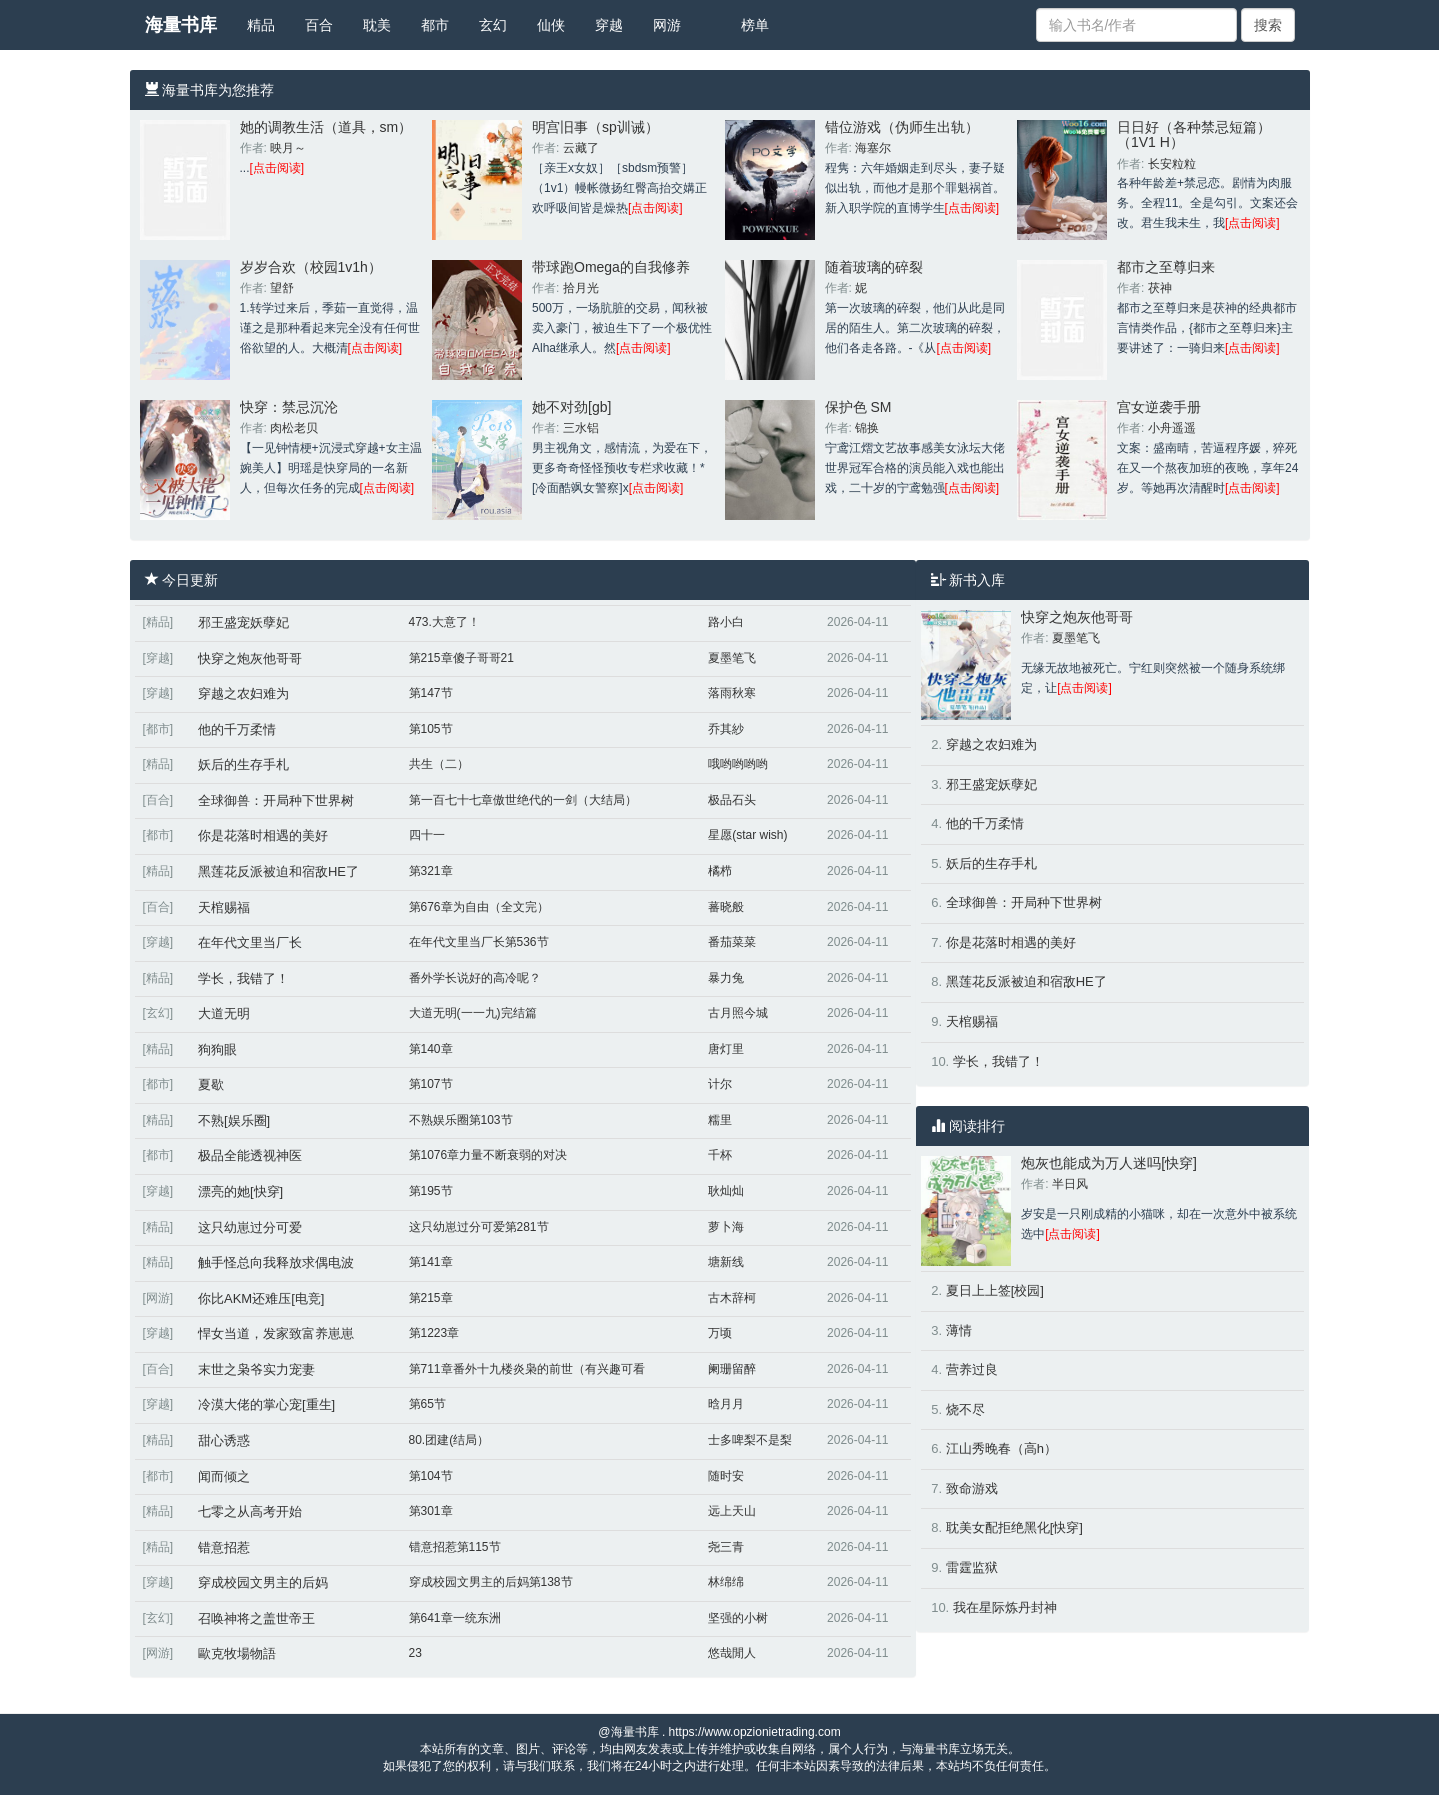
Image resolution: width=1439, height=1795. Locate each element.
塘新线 (726, 1262)
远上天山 (732, 1511)
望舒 (282, 288)
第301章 (431, 1511)
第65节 (427, 1404)
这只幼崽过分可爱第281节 (479, 1227)
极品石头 (732, 800)
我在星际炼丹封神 (1005, 1607)
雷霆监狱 (972, 1567)
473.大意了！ (444, 622)
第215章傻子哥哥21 (461, 658)
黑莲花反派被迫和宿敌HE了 (278, 871)
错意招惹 (224, 1547)
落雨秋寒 (732, 693)
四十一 (427, 835)
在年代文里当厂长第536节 (479, 942)
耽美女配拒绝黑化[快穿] (1014, 1527)
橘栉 (720, 871)
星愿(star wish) (747, 835)
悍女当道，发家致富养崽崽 (276, 1333)
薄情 (959, 1330)
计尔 (720, 1084)
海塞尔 (873, 148)
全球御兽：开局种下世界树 (276, 800)
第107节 (431, 1084)
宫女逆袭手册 (1159, 407)
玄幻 (493, 25)
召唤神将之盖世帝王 (256, 1618)
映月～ (288, 148)
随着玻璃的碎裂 (874, 267)
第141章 (431, 1262)
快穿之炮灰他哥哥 (250, 658)
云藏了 (581, 148)
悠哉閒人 (732, 1653)
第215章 (431, 1298)
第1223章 (434, 1333)
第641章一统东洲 (455, 1618)
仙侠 (551, 25)
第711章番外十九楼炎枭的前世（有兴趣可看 (527, 1369)
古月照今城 (738, 1013)
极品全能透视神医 (250, 1155)
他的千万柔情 (237, 729)
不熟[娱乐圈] (234, 1120)
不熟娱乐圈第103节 (461, 1120)
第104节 (431, 1476)
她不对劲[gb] (571, 407)
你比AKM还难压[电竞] (261, 1298)
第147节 (431, 693)
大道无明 (224, 1013)
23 (415, 1653)
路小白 (726, 622)
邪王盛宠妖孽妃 (243, 622)
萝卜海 (726, 1227)
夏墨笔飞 (732, 658)
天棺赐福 (224, 907)
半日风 (1070, 1184)
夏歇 (211, 1084)
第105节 (431, 729)
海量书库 (181, 25)
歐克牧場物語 (237, 1653)
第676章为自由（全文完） (479, 907)
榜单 (755, 25)
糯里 (720, 1120)
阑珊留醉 (732, 1369)
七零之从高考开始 (250, 1511)
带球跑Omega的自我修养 (611, 267)
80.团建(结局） (449, 1440)
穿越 (609, 25)
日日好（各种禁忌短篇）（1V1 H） (1194, 134)
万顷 (720, 1333)
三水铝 (581, 428)
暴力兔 (726, 978)
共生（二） (439, 764)
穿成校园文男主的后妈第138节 (491, 1582)
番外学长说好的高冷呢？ (475, 978)
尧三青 (726, 1547)
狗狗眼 (217, 1049)
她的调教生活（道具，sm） (326, 127)
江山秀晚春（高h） (1001, 1448)
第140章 (431, 1049)
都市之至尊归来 (1166, 267)
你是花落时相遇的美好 (263, 835)
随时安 (726, 1476)
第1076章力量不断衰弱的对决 (488, 1155)
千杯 (720, 1155)
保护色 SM (858, 407)
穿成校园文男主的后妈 (263, 1582)
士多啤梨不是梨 (750, 1440)
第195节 (431, 1191)
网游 (667, 25)
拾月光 (581, 288)
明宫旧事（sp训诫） (595, 127)
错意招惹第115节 (455, 1547)
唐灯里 (726, 1049)
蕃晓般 (726, 907)
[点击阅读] (277, 168)
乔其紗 (726, 729)
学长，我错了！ (243, 978)
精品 (261, 25)
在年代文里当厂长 (250, 942)
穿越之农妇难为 (243, 693)
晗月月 (726, 1404)
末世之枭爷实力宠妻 (256, 1369)
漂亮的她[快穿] (240, 1191)
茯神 (1160, 288)
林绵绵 (726, 1582)
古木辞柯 (732, 1298)
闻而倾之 (224, 1476)
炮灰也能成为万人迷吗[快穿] (1109, 1163)
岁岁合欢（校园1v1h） (311, 267)
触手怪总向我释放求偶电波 (276, 1262)
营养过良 (972, 1369)
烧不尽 (965, 1409)
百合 (319, 25)
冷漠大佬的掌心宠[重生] (266, 1404)
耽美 (377, 25)
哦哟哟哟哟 (738, 764)
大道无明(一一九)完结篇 (473, 1013)
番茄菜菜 (732, 942)
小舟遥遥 (1172, 428)
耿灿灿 (726, 1191)
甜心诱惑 (224, 1440)
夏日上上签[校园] (995, 1290)
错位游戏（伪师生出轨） (902, 127)
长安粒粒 (1172, 164)
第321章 (431, 871)
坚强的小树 (738, 1618)
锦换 (867, 428)
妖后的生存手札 (243, 764)
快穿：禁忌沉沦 (289, 407)
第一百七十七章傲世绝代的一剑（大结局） (523, 800)
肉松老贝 (294, 428)
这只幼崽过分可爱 (250, 1227)
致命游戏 (972, 1488)
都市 (435, 25)
